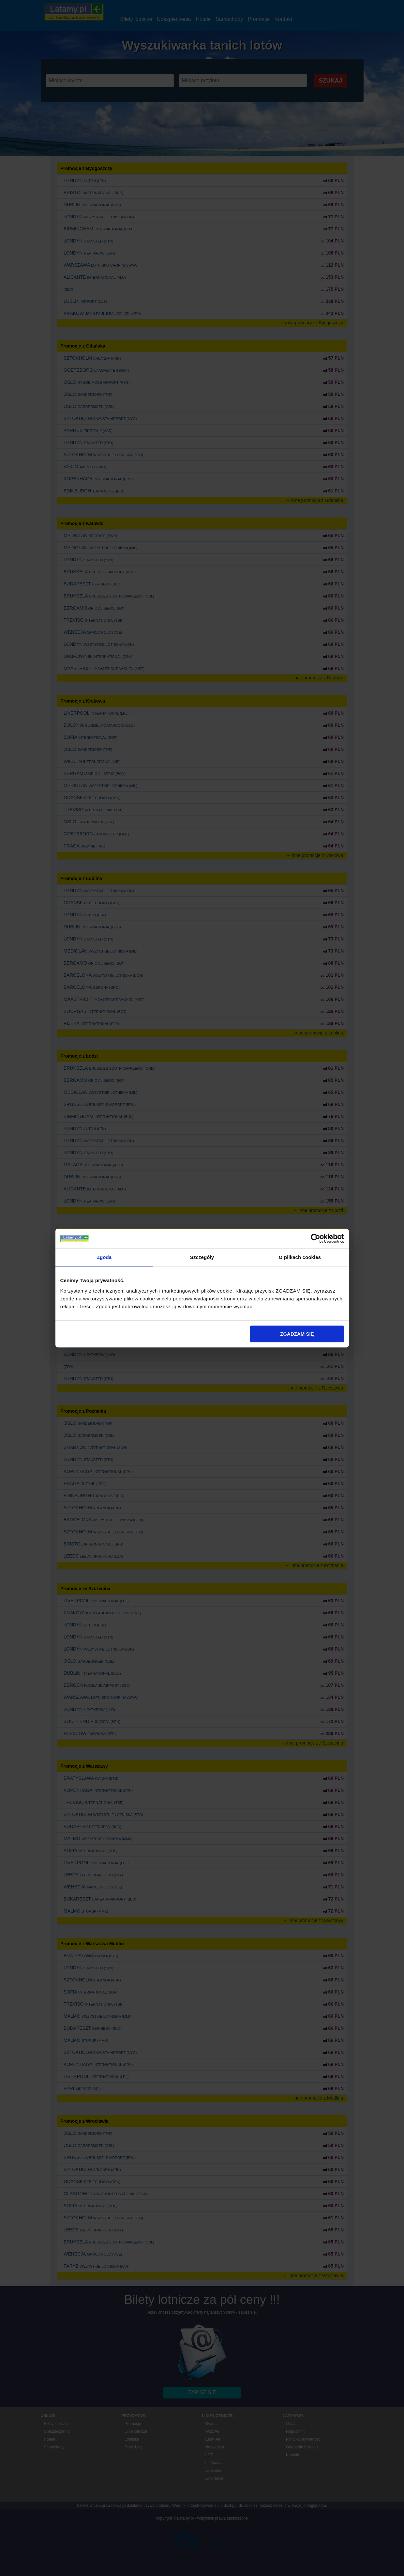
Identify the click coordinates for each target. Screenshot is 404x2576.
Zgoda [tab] (104, 1257)
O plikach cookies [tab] (300, 1257)
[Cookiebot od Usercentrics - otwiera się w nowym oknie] (315, 1238)
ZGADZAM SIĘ (297, 1334)
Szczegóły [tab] (202, 1257)
